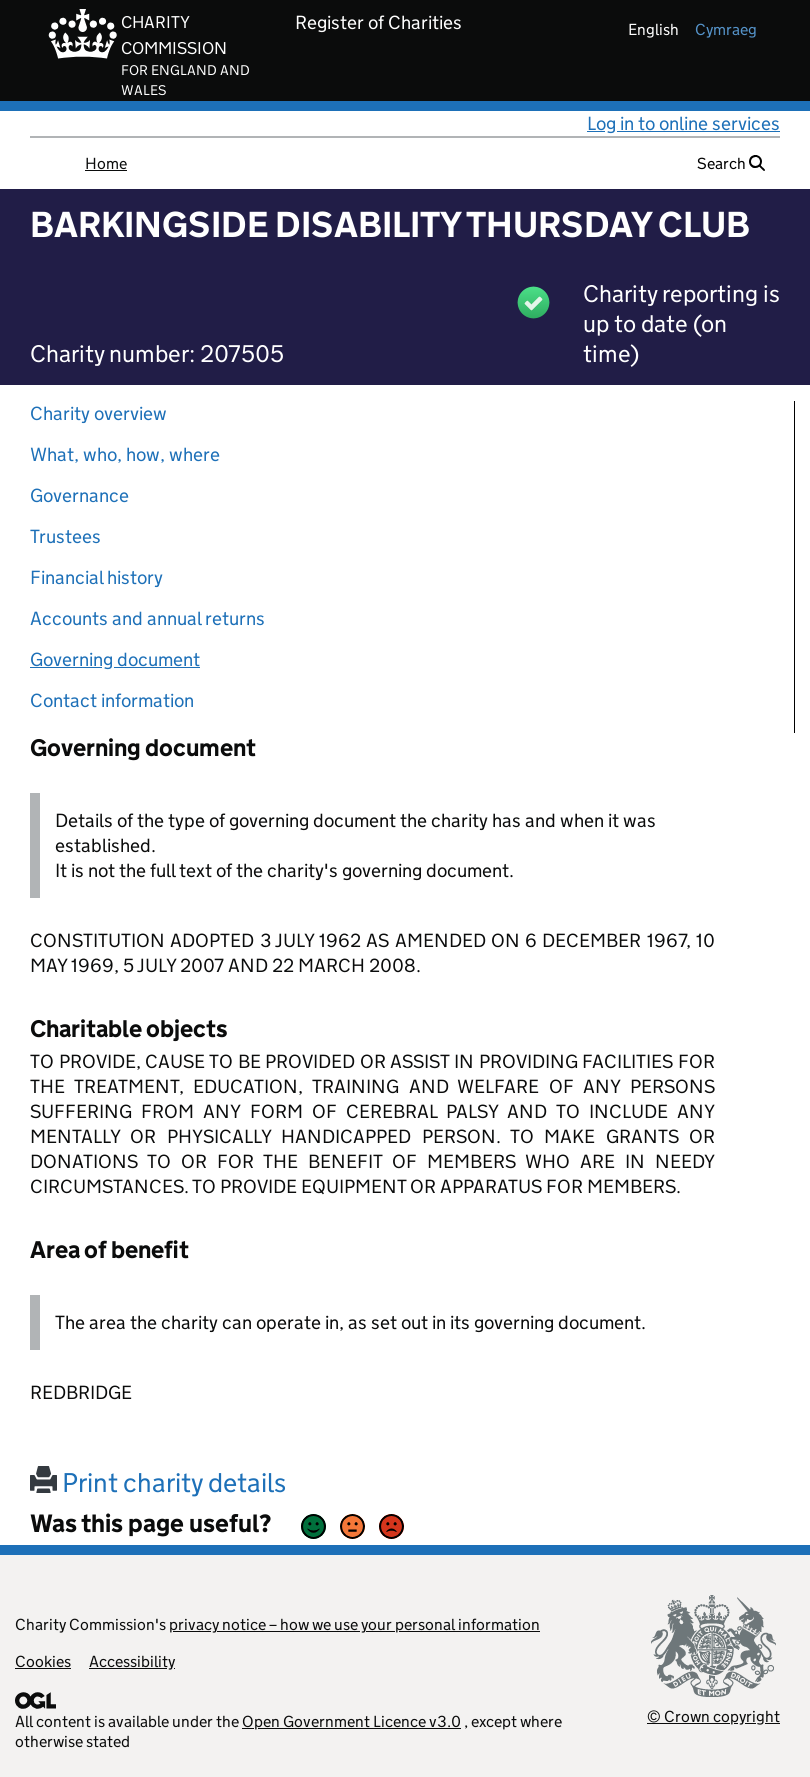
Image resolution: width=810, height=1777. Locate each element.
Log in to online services (683, 123)
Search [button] (731, 163)
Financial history (96, 577)
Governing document (115, 659)
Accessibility (132, 1661)
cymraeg (726, 29)
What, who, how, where (125, 454)
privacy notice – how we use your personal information (354, 1624)
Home (106, 163)
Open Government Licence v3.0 (351, 1721)
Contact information (112, 700)
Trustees (65, 536)
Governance (79, 495)
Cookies (43, 1661)
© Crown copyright (713, 1716)
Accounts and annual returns (147, 618)
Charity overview (98, 413)
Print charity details (158, 1482)
